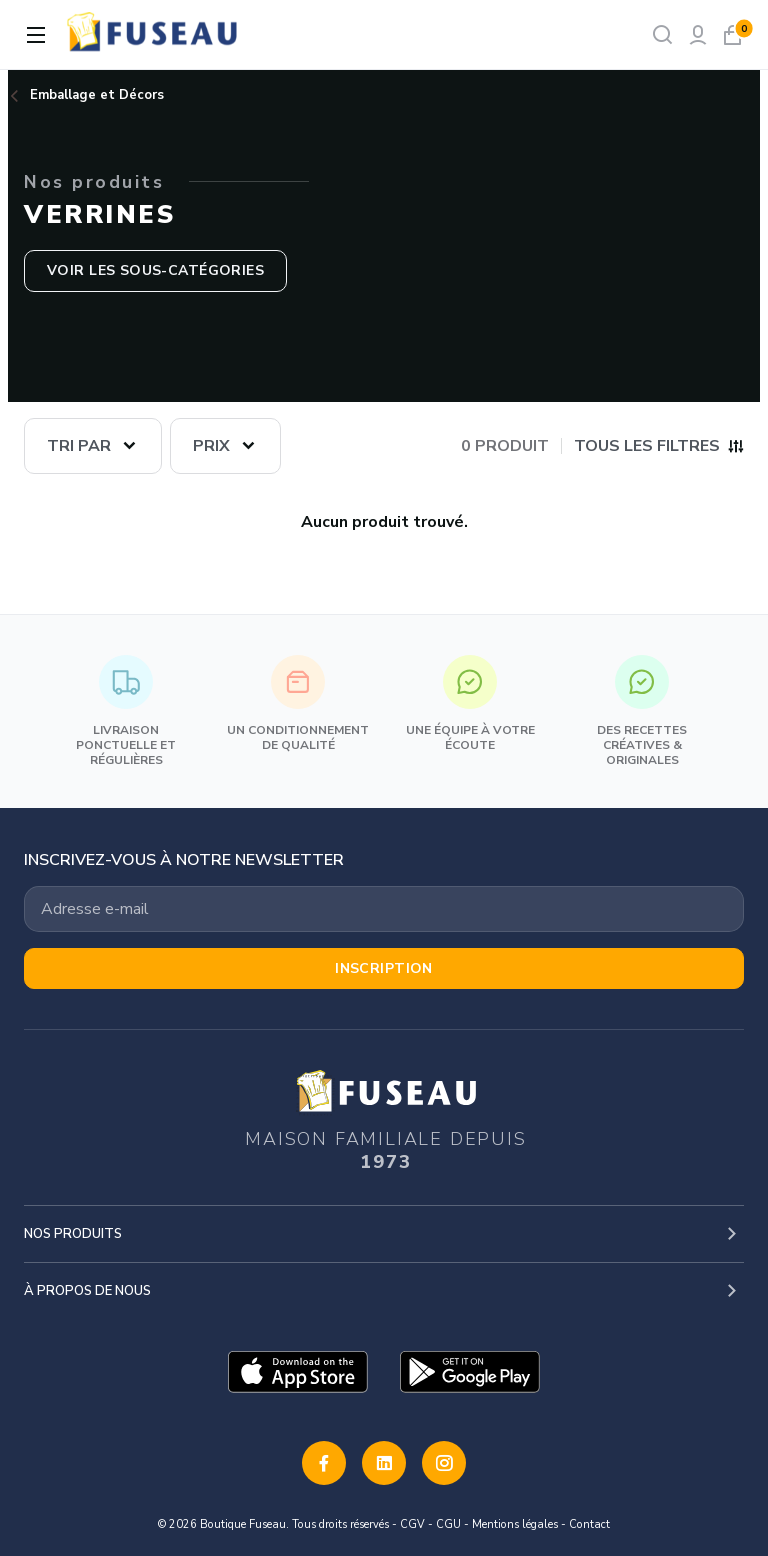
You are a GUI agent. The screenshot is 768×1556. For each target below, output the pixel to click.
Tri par (79, 446)
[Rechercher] (662, 34)
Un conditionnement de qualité (298, 704)
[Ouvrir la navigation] (36, 35)
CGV (412, 1524)
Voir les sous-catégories (155, 270)
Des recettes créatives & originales (642, 711)
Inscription (384, 968)
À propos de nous (87, 1291)
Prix (211, 446)
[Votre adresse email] (384, 909)
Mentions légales (515, 1524)
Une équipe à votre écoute (470, 704)
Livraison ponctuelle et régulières (126, 711)
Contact (589, 1524)
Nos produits (73, 1234)
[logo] (154, 34)
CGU (448, 1524)
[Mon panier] (732, 34)
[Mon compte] (697, 34)
